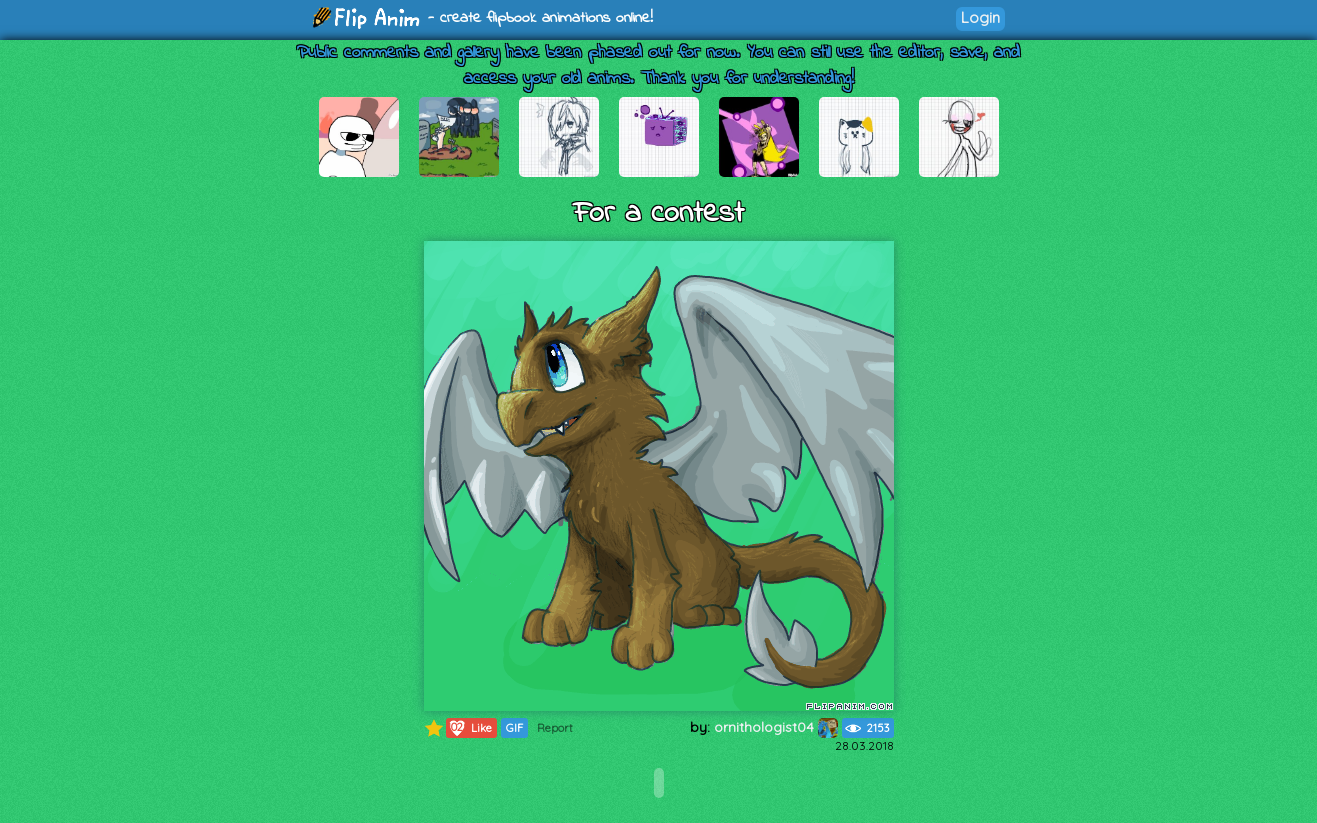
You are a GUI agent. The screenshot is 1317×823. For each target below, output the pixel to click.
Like (469, 728)
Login (980, 17)
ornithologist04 (776, 727)
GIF (514, 728)
